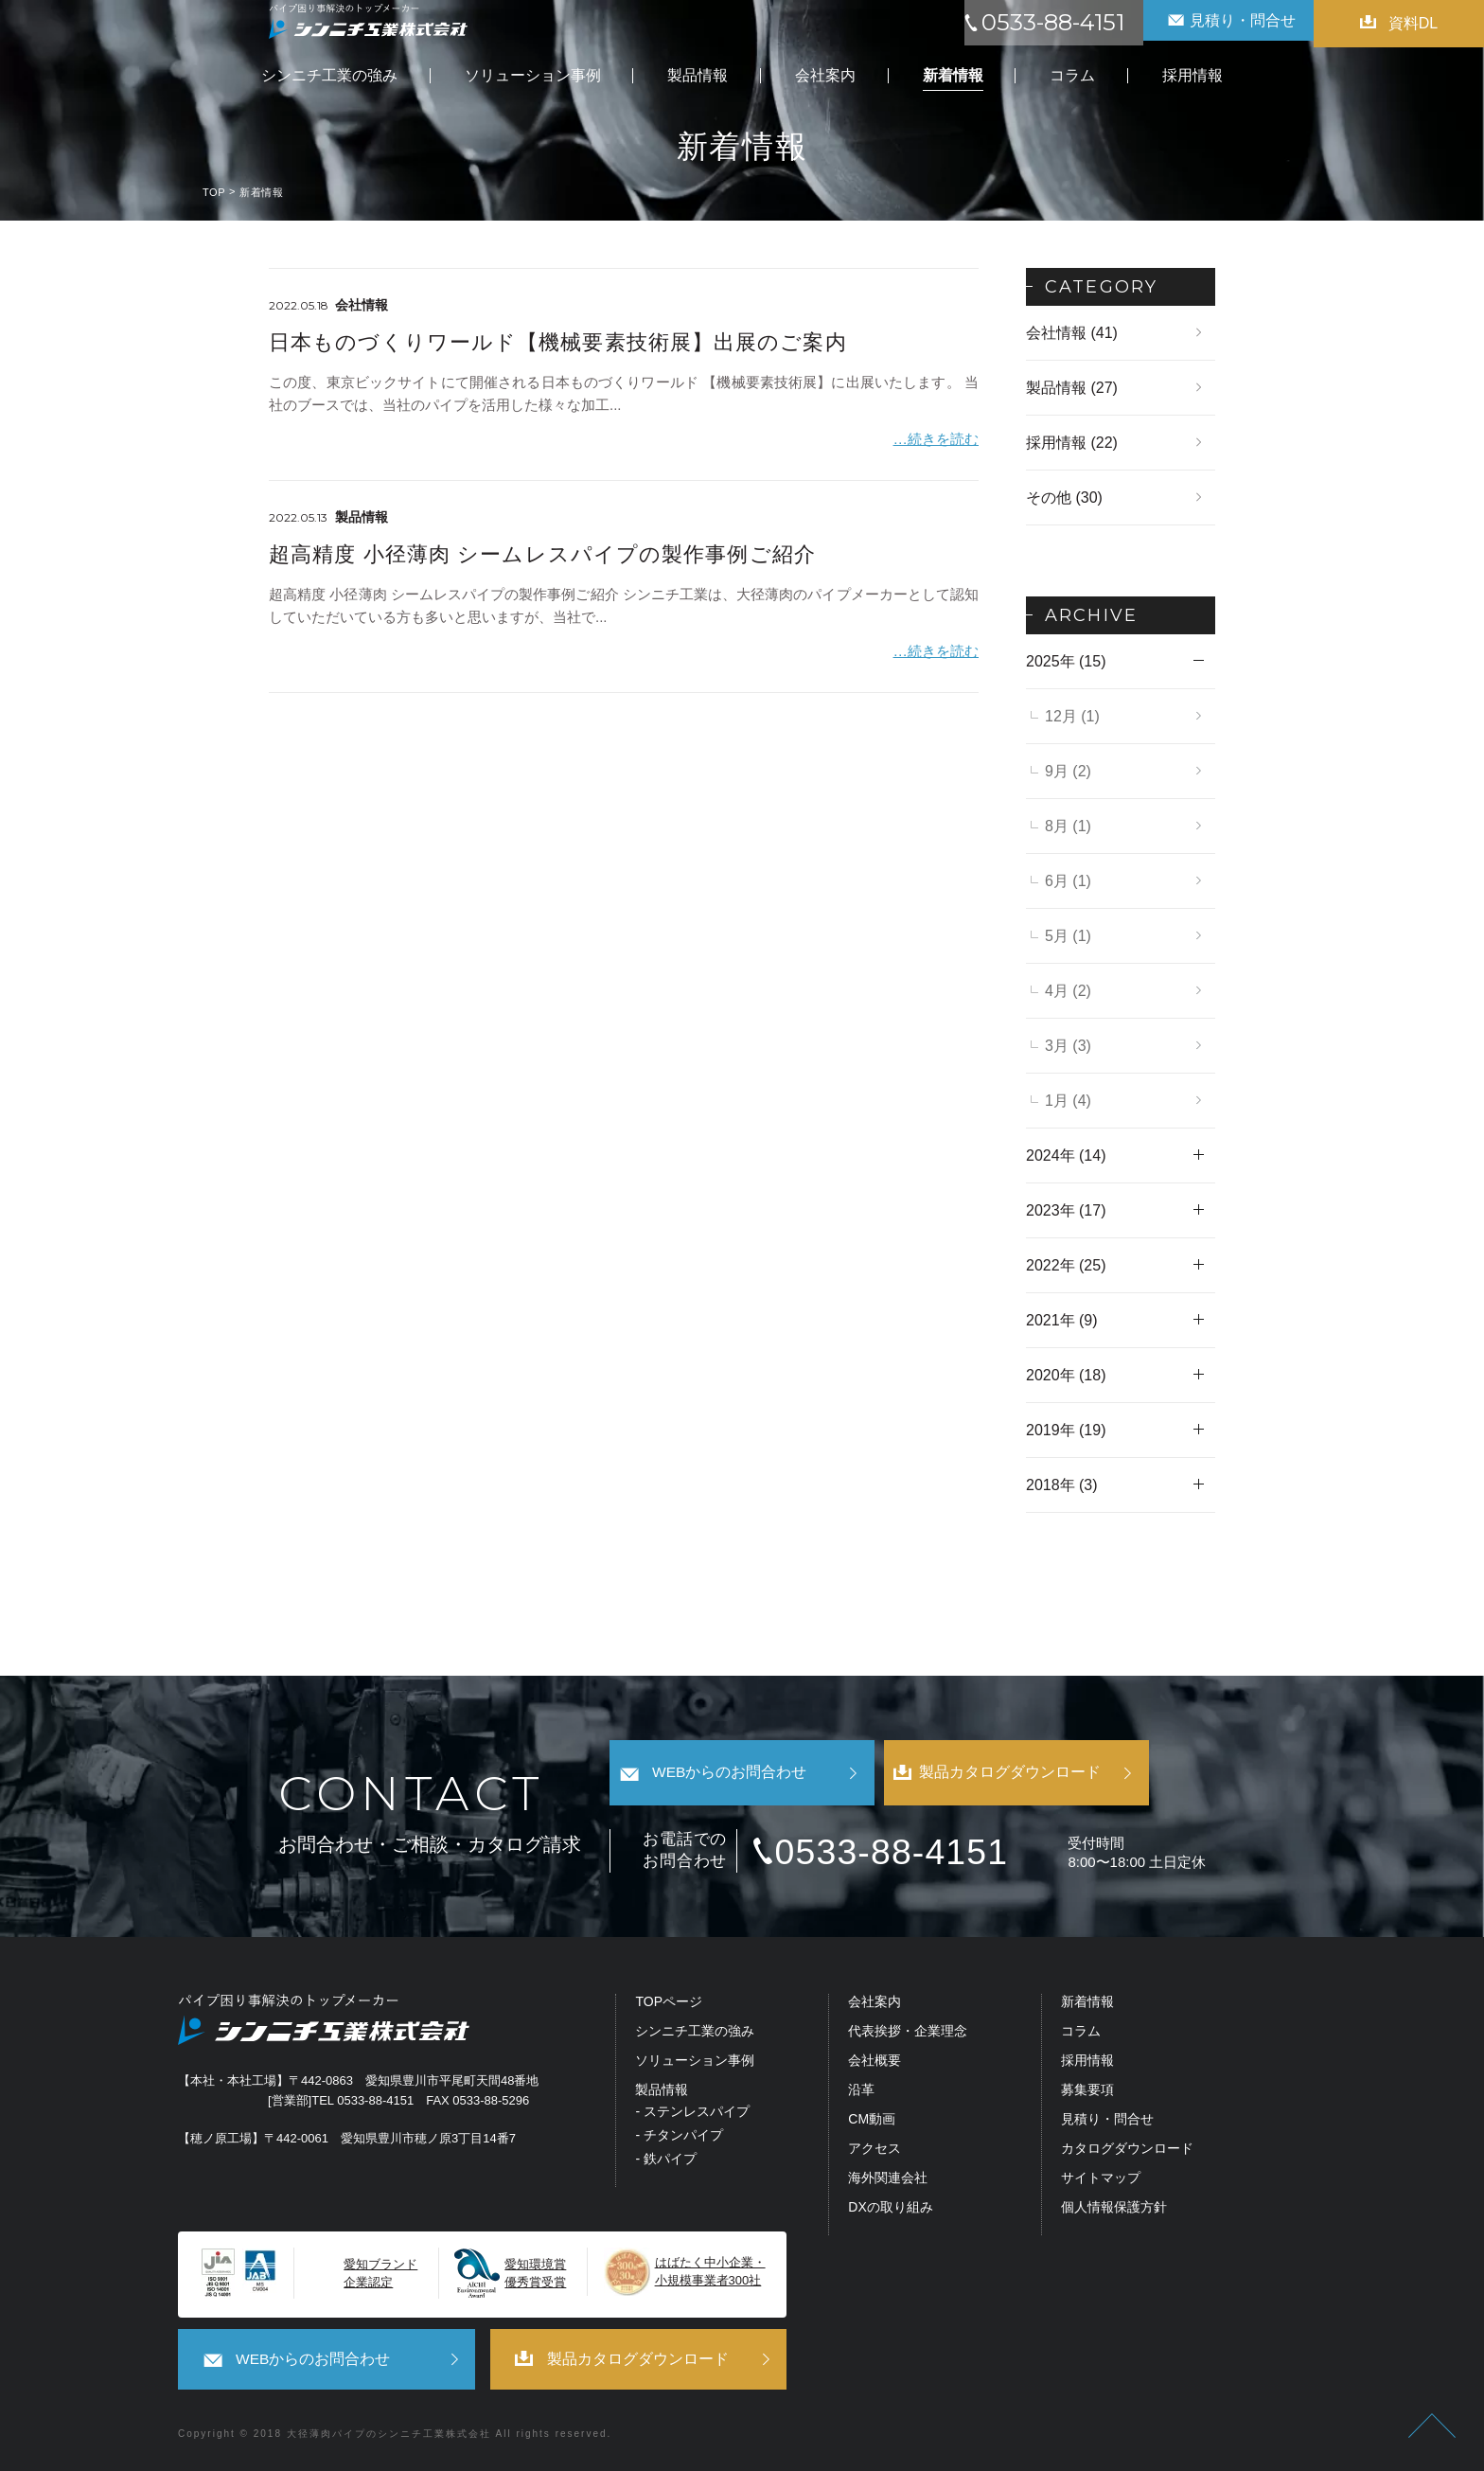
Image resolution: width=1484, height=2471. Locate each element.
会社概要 (874, 2063)
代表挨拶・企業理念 (907, 2034)
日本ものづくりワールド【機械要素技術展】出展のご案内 (558, 342)
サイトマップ (1100, 2181)
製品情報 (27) (1072, 388)
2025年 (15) (1066, 661)
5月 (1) (1068, 936)
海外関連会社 (888, 2181)
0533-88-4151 (915, 1853)
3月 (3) (1068, 1046)
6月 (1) (1068, 881)
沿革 (861, 2093)
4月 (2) (1068, 991)
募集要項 (1087, 2093)
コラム (1081, 2034)
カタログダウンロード (1127, 2151)
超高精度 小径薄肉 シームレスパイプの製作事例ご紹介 (542, 551)
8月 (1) (1068, 826)
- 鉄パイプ (666, 2161)
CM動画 (871, 2122)
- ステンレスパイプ (692, 2114)
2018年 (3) (1062, 1485)
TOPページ (668, 2005)
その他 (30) (1064, 497)
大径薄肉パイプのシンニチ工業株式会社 (389, 2434)
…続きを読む (936, 437)
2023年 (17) (1066, 1210)
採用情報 (1087, 2063)
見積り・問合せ (1107, 2122)
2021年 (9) (1062, 1320)
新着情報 (1087, 2005)
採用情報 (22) (1072, 443)
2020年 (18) (1066, 1375)
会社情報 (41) (1072, 333)
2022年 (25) (1066, 1265)
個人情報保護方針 (1114, 2209)
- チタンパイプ (679, 2138)
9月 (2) (1068, 771)
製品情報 (661, 2093)
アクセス (874, 2151)
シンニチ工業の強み (694, 2034)
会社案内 (874, 2005)
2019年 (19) (1066, 1430)
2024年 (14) (1066, 1155)
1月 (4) (1068, 1101)
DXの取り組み (890, 2209)
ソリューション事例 (694, 2063)
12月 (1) (1072, 716)
